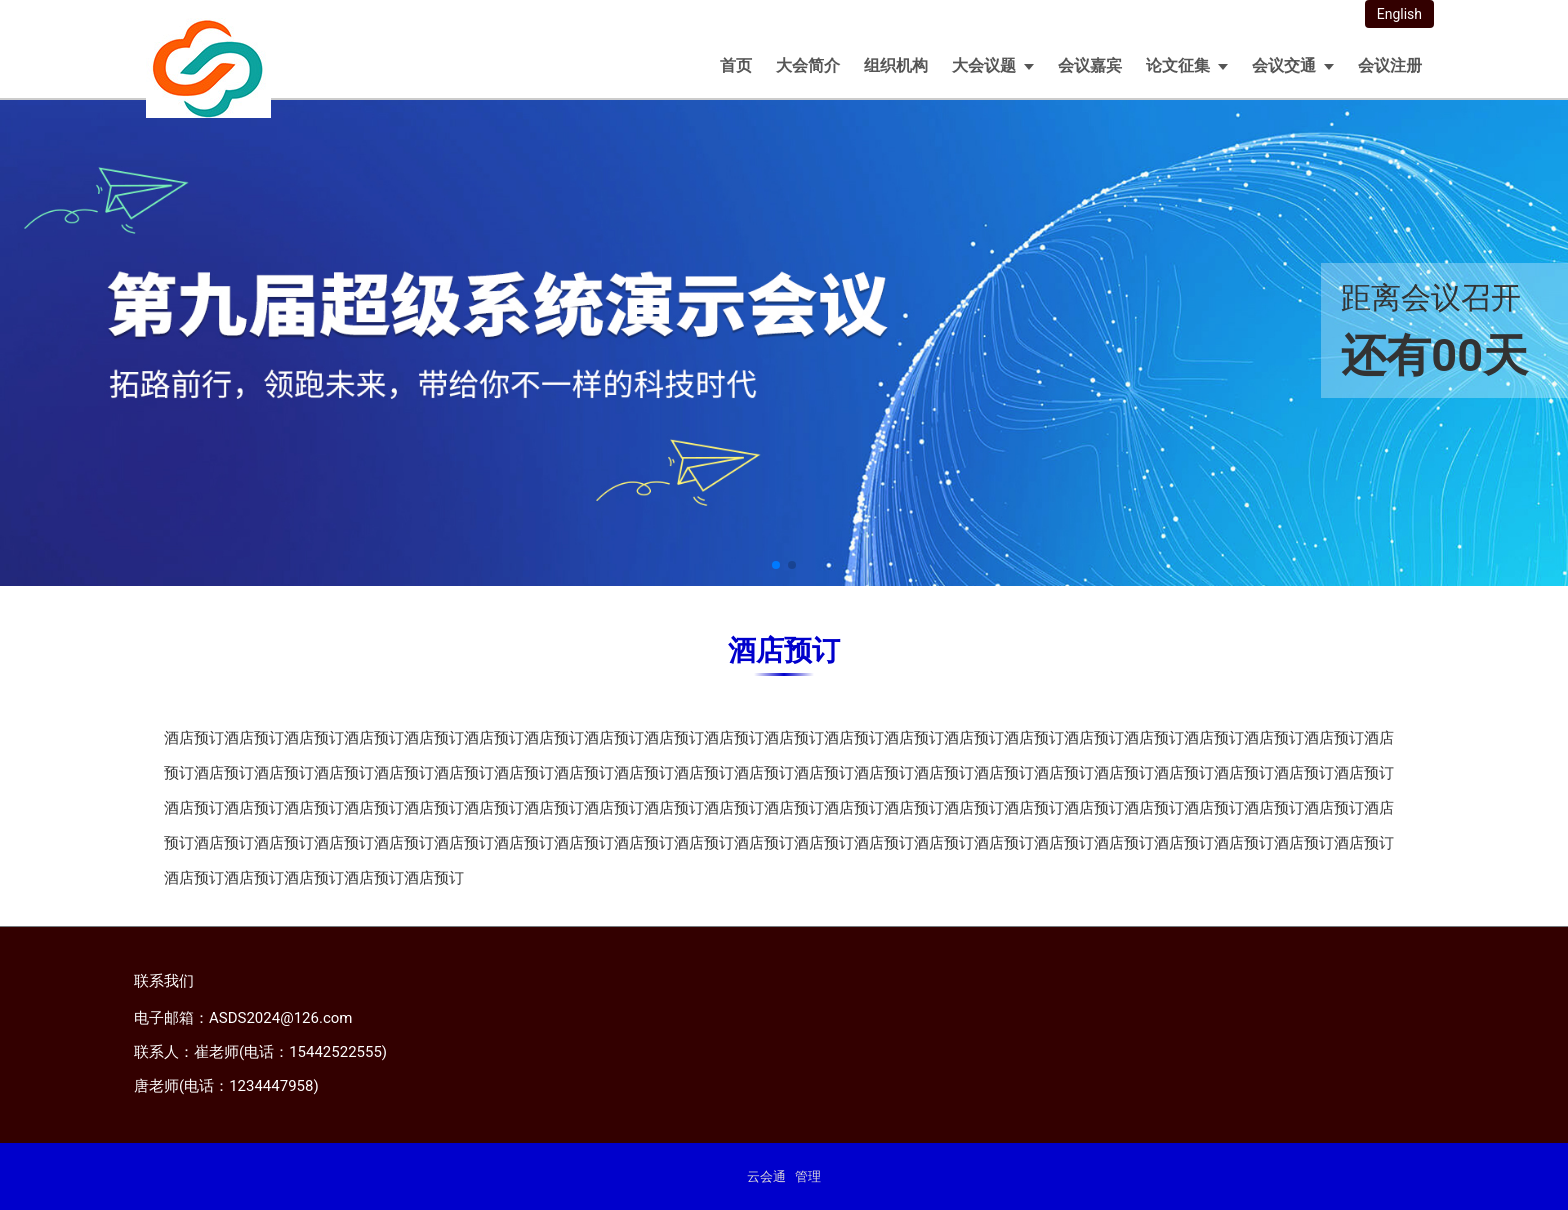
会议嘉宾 (1090, 65)
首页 (736, 65)
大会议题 (984, 65)
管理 (808, 1176)
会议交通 (1284, 65)
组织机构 (896, 65)
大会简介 (808, 65)
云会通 (766, 1176)
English (1399, 14)
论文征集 (1178, 65)
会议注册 (1390, 65)
